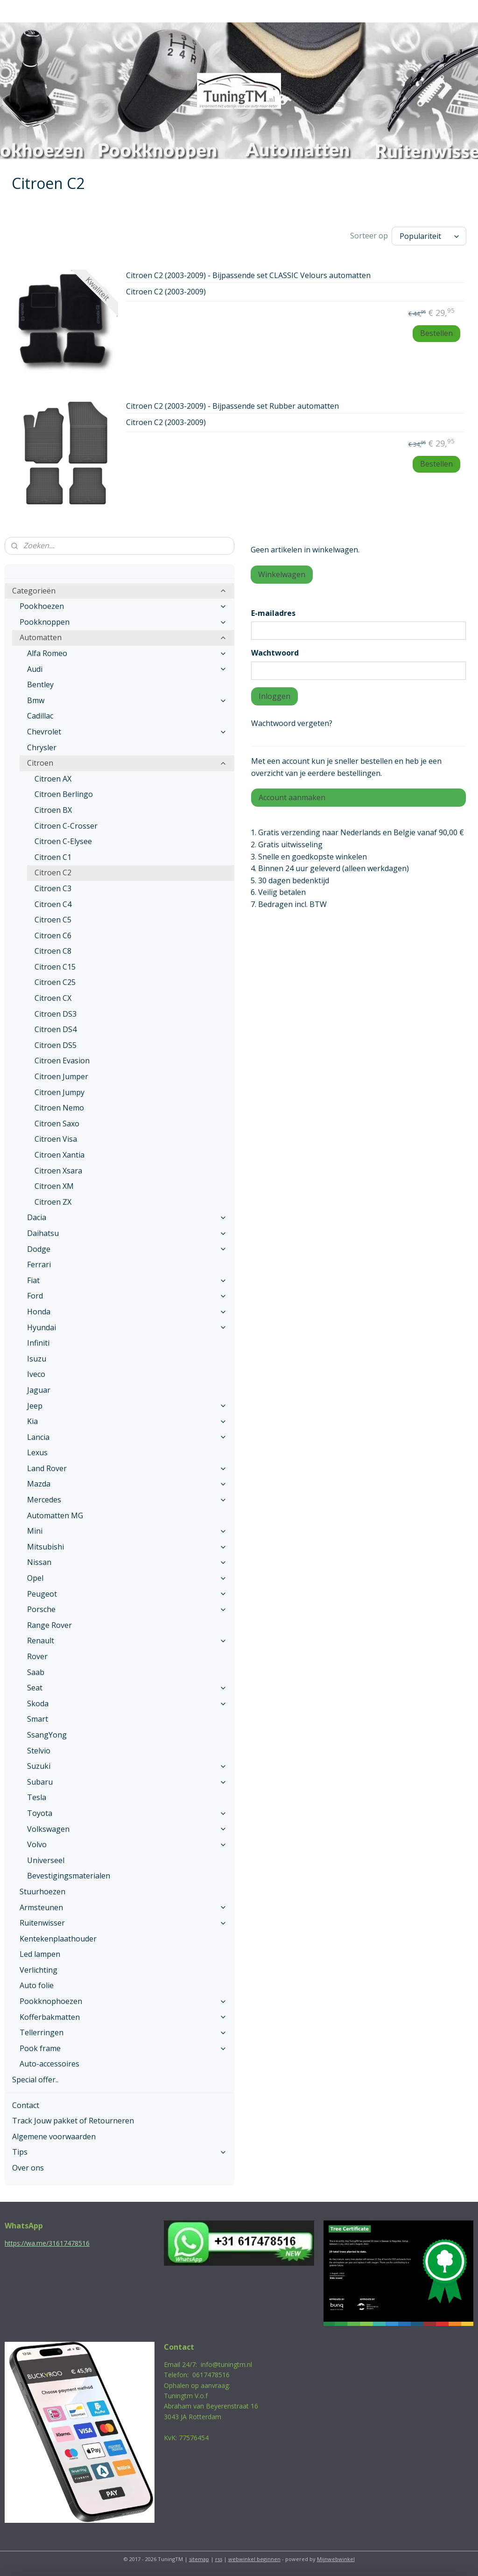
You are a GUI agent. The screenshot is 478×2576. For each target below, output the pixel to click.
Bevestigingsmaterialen (68, 1876)
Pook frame (123, 2048)
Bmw (127, 700)
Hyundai (127, 1327)
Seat (127, 1687)
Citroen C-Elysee (63, 841)
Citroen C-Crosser (66, 826)
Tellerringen (123, 2032)
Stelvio (38, 1750)
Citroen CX (53, 998)
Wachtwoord (275, 653)
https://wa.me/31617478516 (47, 2243)
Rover (37, 1656)
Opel (127, 1578)
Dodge (127, 1249)
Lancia (127, 1437)
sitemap (199, 2558)
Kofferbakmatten (123, 2017)
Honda (127, 1311)
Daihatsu (127, 1233)
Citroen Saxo (57, 1123)
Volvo (127, 1844)
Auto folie (37, 1985)
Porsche (127, 1609)
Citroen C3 (53, 888)
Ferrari (39, 1264)
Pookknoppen (123, 622)
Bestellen (436, 333)
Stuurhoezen (42, 1891)
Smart (37, 1719)
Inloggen (274, 696)
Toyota (127, 1813)
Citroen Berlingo (64, 794)
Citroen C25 (55, 982)
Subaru (127, 1782)
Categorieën (119, 591)
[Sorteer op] (429, 236)
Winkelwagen (281, 574)
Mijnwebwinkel (336, 2558)
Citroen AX (53, 779)
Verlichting (38, 1970)
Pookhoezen (123, 606)
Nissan (127, 1562)
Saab (35, 1672)
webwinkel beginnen (254, 2558)
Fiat (127, 1280)
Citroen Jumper (61, 1076)
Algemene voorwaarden (54, 2136)
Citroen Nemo (59, 1108)
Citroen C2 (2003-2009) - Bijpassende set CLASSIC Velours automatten (248, 275)
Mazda (127, 1484)
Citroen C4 (53, 904)
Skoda (127, 1703)
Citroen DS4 (56, 1029)
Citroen (127, 763)
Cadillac (40, 716)
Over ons (28, 2168)
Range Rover (49, 1625)
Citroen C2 (53, 872)
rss (218, 2558)
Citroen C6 (53, 935)
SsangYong (47, 1735)
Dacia (127, 1217)
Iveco (36, 1374)
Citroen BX (53, 810)
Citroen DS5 (56, 1045)
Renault (127, 1640)
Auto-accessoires (49, 2064)
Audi (127, 669)
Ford (127, 1296)
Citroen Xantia (59, 1155)
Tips (119, 2152)
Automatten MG (55, 1515)
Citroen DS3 (56, 1014)
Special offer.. (35, 2079)
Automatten (123, 637)
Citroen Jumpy (59, 1092)
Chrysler (41, 747)
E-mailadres (273, 613)
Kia (127, 1421)
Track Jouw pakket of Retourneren (73, 2120)
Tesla (36, 1797)
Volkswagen (127, 1829)
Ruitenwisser (123, 1923)
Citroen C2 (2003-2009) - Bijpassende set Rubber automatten (232, 406)
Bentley (40, 684)
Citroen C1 (53, 857)
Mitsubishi (127, 1547)
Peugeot (127, 1594)
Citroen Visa (56, 1139)
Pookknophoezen (123, 2001)
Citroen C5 (53, 920)
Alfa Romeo (127, 653)
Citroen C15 (55, 967)
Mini (127, 1531)
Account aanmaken (292, 797)
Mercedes (127, 1499)
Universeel (45, 1860)
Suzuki (127, 1766)
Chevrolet (127, 731)
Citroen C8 (53, 951)
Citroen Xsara (58, 1171)
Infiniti (38, 1343)
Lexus (37, 1452)
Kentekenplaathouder (58, 1939)
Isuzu (36, 1359)
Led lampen (40, 1954)
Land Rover (127, 1468)
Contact (25, 2105)
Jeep (127, 1406)
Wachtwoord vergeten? (291, 723)
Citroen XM (54, 1186)
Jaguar (38, 1390)
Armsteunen (123, 1907)
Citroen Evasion (62, 1060)
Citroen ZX (53, 1202)
